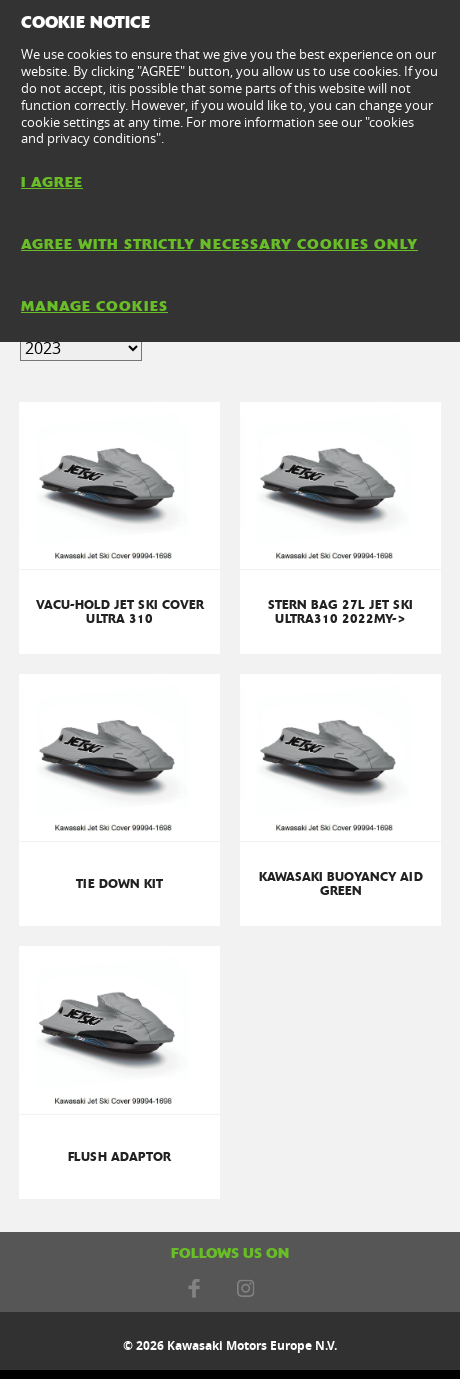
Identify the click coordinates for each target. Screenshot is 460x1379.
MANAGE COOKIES (94, 306)
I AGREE (52, 182)
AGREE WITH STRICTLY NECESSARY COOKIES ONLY (219, 244)
